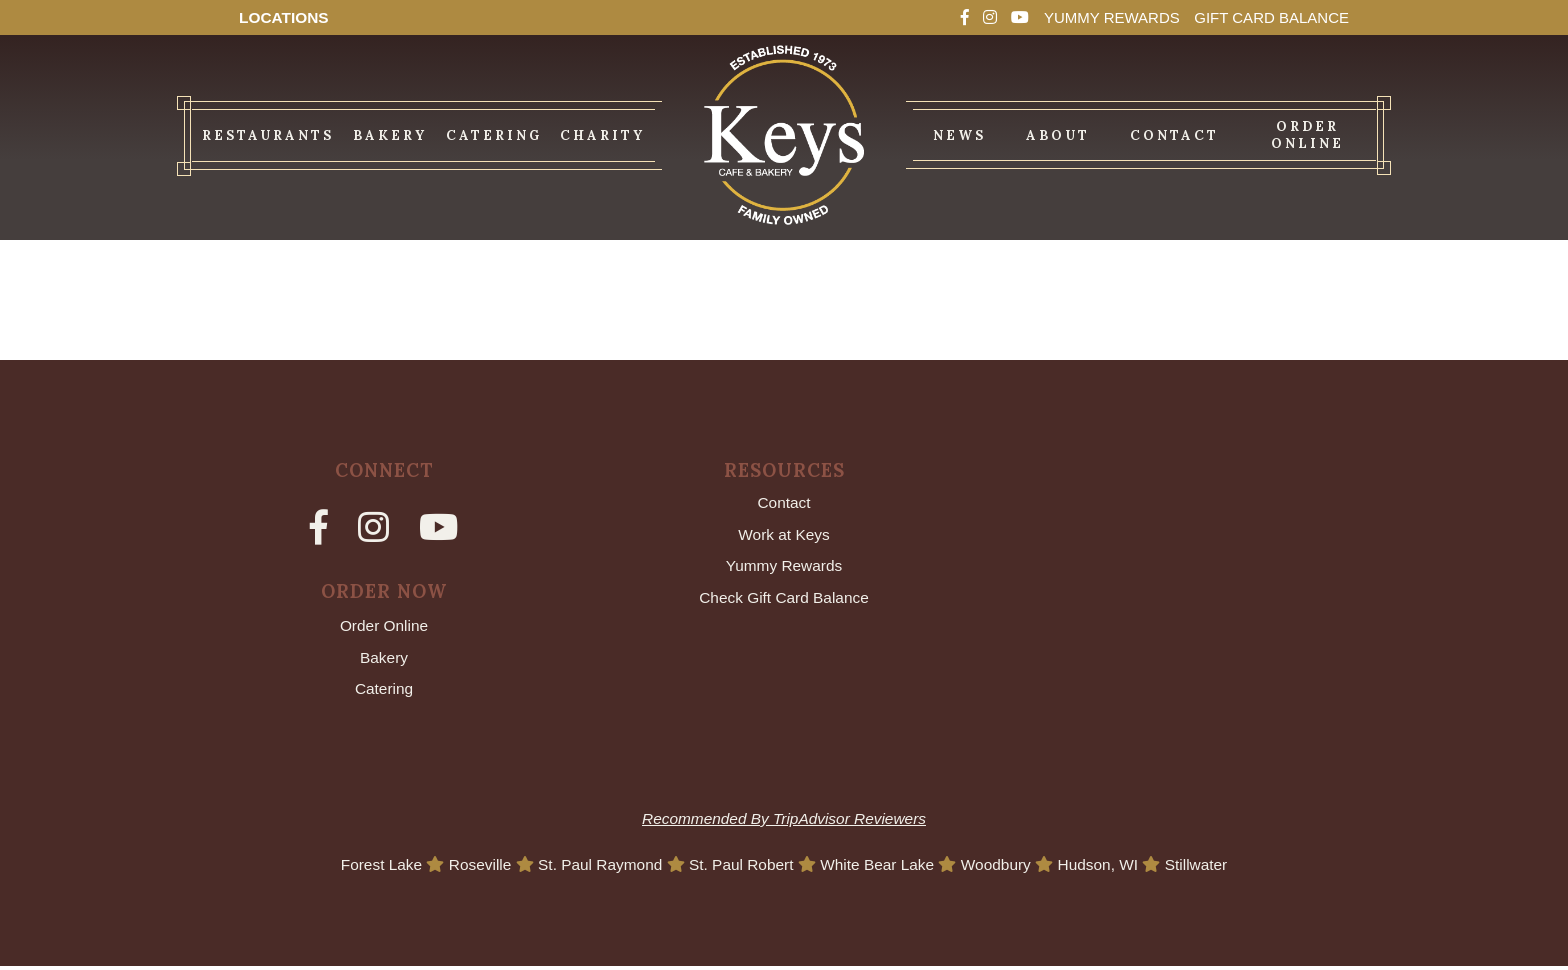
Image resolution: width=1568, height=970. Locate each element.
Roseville (472, 867)
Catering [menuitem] (494, 135)
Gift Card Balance (1266, 17)
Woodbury (1004, 867)
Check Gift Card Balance (784, 599)
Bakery (384, 658)
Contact (783, 502)
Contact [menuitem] (1174, 135)
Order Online (384, 626)
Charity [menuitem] (602, 135)
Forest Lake (371, 867)
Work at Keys (784, 534)
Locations (285, 17)
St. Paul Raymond (596, 867)
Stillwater (1208, 867)
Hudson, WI (1110, 867)
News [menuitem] (959, 135)
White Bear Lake (882, 867)
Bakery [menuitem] (390, 135)
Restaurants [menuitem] (268, 135)
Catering (384, 691)
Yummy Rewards (1097, 17)
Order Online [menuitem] (1307, 135)
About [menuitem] (1058, 135)
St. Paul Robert (742, 867)
